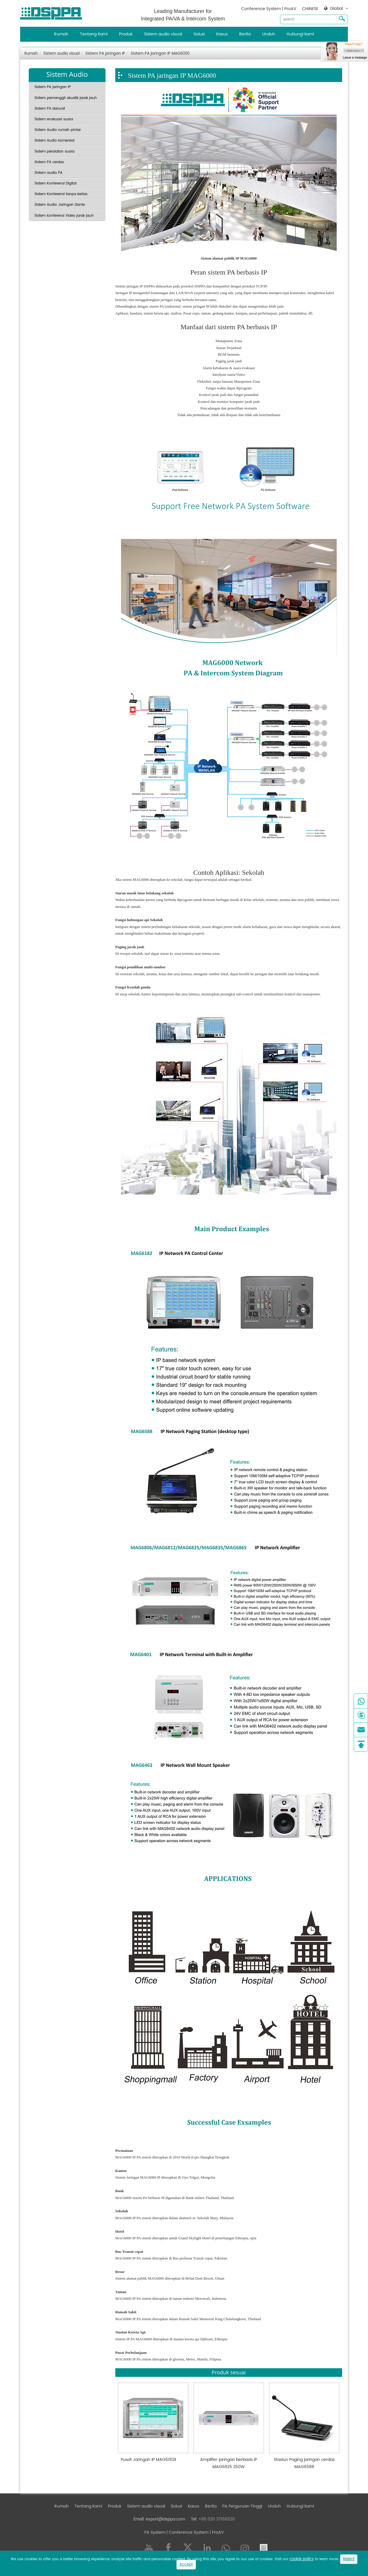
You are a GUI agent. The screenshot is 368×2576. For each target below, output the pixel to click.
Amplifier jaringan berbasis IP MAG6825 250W (228, 2463)
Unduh (268, 34)
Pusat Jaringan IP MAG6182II (148, 2459)
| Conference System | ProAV (194, 2532)
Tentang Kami (94, 34)
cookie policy (302, 2559)
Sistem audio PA (48, 173)
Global (336, 9)
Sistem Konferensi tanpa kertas (60, 194)
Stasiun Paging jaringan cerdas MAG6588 (304, 2463)
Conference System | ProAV (268, 8)
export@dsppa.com (165, 2519)
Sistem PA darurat (49, 108)
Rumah (61, 34)
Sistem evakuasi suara (53, 119)
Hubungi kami (300, 34)
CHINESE (310, 8)
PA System (154, 2532)
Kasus (222, 34)
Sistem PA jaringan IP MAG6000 (160, 54)
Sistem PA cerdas (49, 162)
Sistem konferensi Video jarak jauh (64, 215)
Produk (126, 34)
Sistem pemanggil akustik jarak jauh (65, 98)
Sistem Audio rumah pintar (57, 130)
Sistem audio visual (163, 34)
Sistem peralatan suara (54, 151)
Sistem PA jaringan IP (105, 54)
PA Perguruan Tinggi (242, 2506)
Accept (186, 2565)
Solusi (199, 34)
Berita (245, 34)
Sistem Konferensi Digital (55, 183)
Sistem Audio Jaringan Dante (59, 204)
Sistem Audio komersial (54, 140)
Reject (348, 2559)
